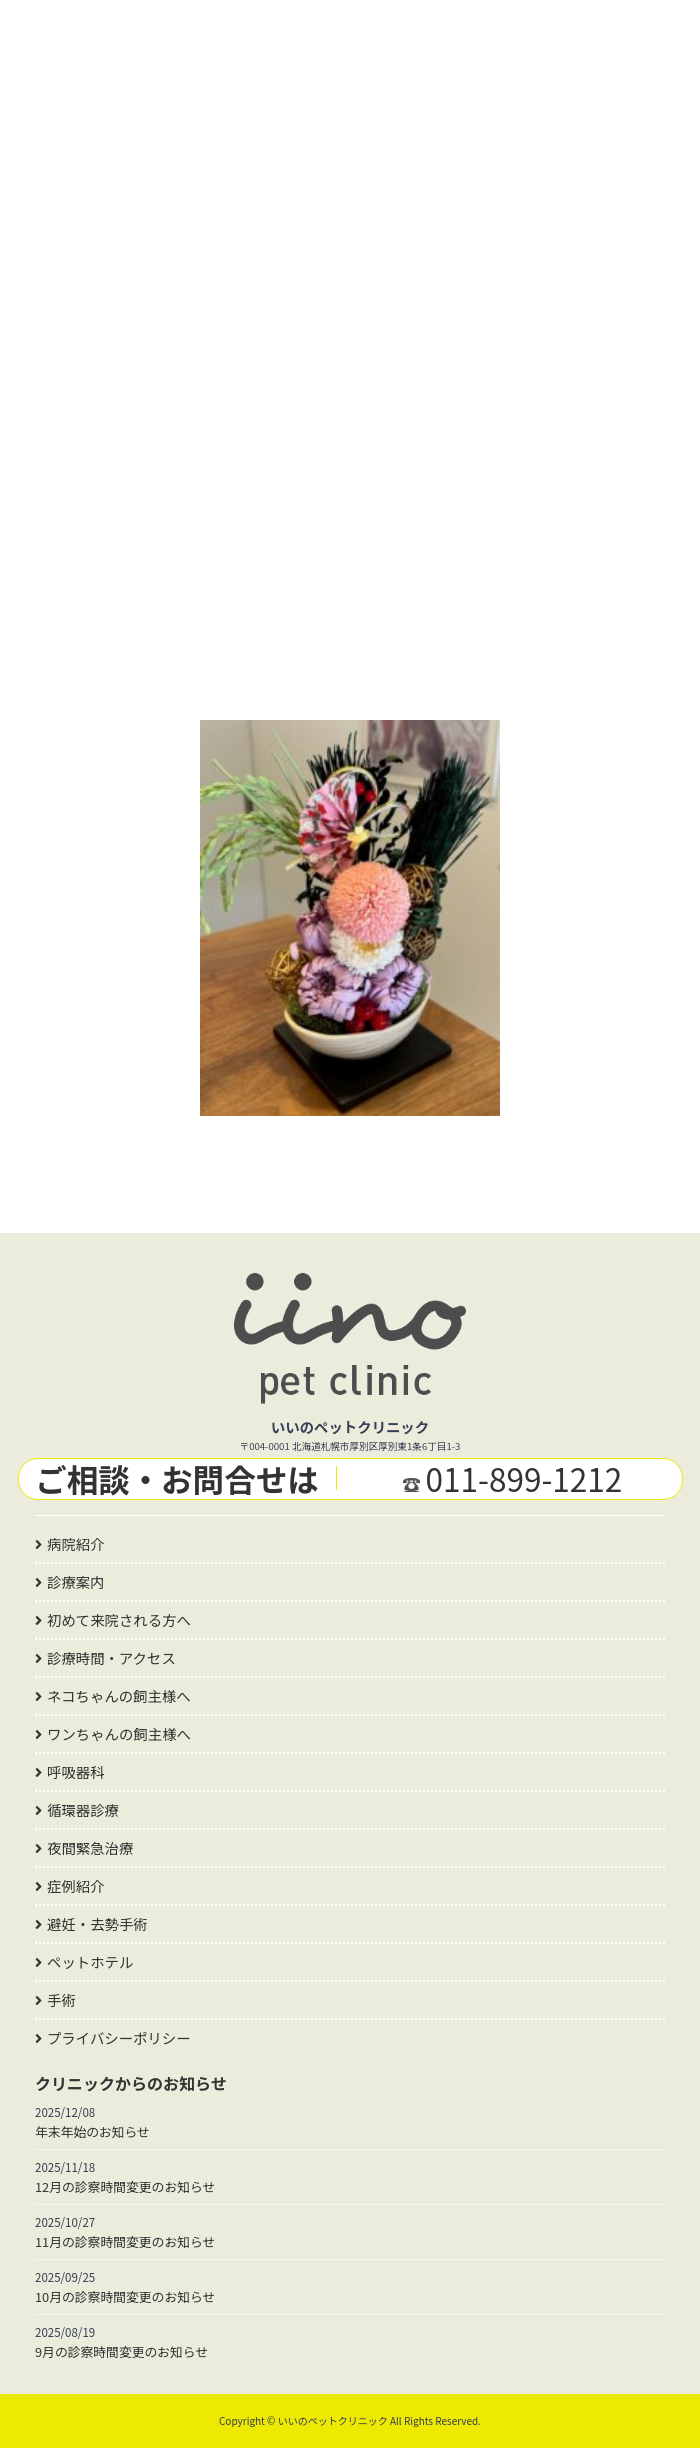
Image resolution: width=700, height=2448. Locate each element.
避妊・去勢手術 (97, 1923)
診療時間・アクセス (111, 1657)
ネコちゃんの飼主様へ (119, 1695)
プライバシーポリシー (119, 2037)
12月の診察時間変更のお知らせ (125, 2186)
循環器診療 (83, 1809)
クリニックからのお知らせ (131, 2083)
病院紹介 (76, 1543)
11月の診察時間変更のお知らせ (125, 2241)
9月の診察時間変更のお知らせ (121, 2351)
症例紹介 (76, 1885)
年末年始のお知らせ (92, 2131)
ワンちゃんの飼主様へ (119, 1733)
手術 (61, 1999)
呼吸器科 (76, 1771)
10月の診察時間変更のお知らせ (125, 2296)
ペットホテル (90, 1961)
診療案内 (76, 1581)
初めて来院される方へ (119, 1619)
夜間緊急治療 (90, 1847)
